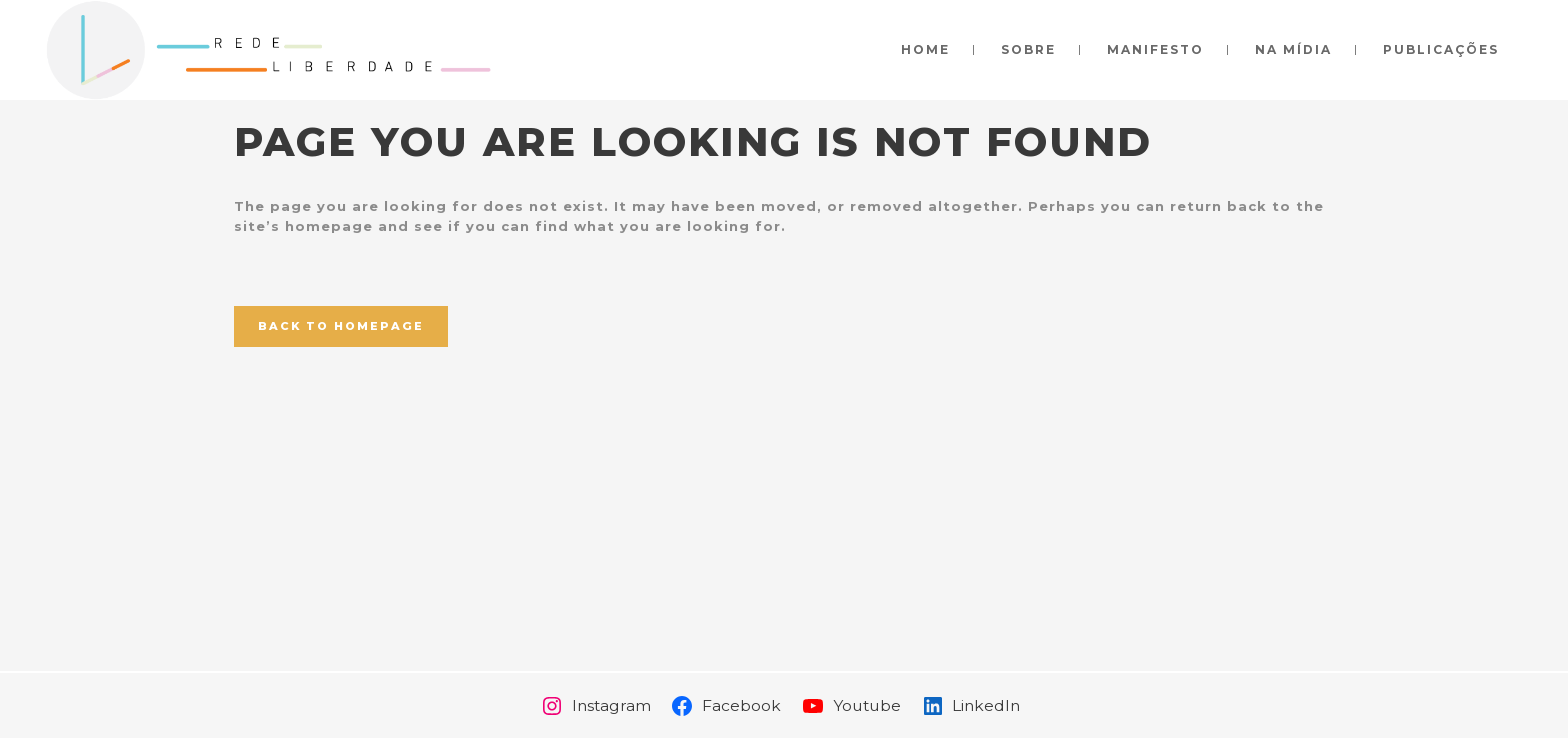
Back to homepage (341, 326)
